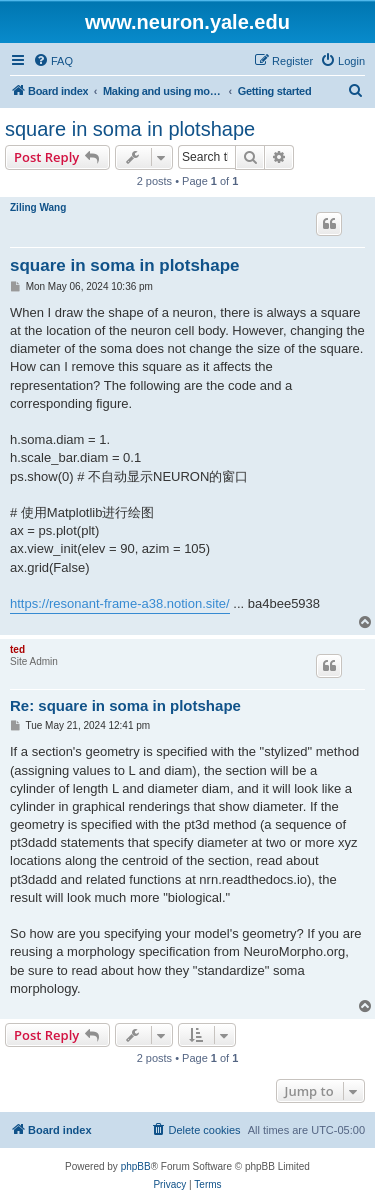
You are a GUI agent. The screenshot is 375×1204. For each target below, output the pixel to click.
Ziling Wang (38, 207)
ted (17, 649)
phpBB (136, 1166)
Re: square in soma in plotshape (125, 705)
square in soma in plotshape (130, 129)
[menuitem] (53, 61)
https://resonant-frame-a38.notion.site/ (120, 603)
